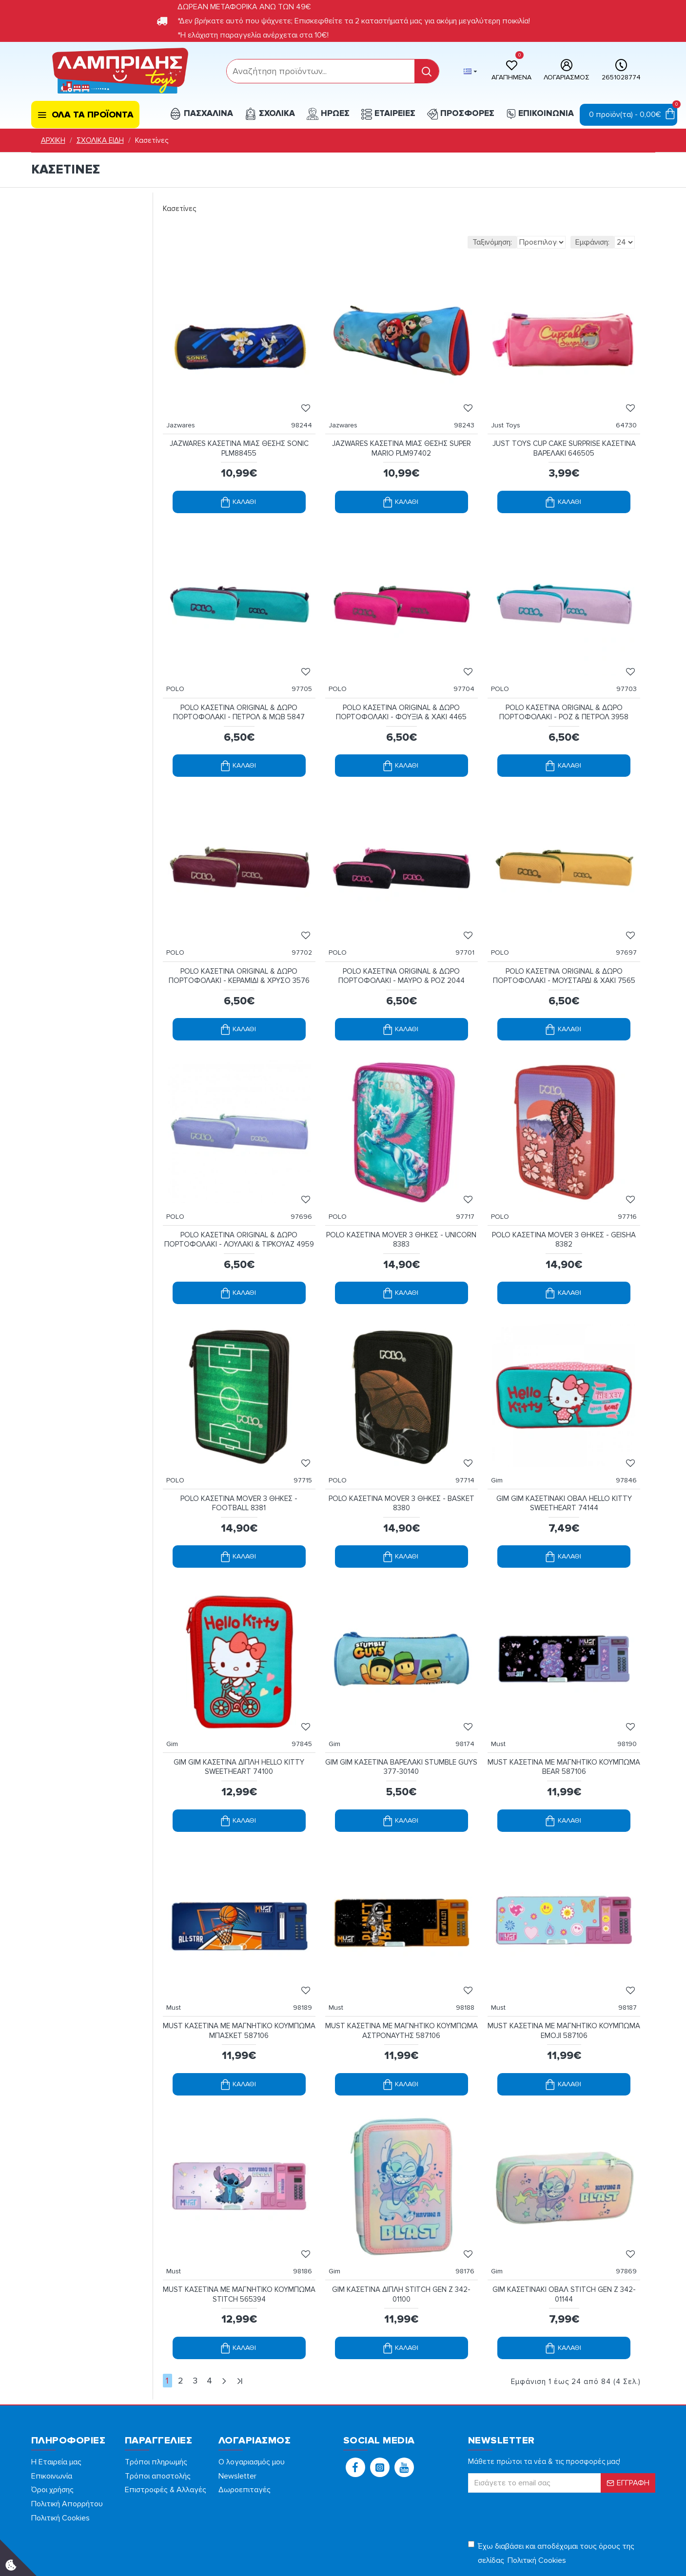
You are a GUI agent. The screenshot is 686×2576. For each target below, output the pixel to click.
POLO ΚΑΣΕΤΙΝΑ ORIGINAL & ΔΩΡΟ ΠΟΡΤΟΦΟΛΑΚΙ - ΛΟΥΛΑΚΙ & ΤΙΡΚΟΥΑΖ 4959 (239, 1205)
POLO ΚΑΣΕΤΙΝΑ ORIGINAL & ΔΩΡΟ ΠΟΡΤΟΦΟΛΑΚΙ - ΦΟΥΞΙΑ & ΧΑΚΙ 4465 (401, 693)
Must (503, 1695)
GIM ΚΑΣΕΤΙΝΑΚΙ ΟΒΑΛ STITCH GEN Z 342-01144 (564, 2226)
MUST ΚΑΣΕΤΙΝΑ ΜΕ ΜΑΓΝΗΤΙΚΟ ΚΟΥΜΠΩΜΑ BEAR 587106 (564, 1718)
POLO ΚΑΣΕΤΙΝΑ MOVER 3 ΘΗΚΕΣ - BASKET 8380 (401, 1464)
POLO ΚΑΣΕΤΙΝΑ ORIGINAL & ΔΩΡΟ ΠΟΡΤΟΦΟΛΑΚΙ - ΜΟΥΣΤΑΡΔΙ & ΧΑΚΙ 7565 (564, 947)
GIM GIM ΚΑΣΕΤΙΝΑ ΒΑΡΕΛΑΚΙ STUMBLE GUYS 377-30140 (401, 1718)
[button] (355, 2396)
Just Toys (510, 415)
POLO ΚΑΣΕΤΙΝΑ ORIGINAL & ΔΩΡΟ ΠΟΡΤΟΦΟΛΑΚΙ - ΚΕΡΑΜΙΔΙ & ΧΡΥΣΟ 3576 (239, 947)
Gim (502, 1441)
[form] (320, 71)
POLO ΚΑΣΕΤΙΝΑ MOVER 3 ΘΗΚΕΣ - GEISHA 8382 (564, 1201)
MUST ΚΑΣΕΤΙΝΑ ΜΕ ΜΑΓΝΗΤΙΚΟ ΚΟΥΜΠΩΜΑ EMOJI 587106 (564, 1972)
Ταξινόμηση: (439, 242)
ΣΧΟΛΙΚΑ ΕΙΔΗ (100, 140)
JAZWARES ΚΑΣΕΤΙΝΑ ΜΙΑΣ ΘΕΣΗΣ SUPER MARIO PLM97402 (401, 438)
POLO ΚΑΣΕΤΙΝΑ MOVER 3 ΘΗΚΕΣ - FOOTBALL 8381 (238, 1464)
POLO (180, 669)
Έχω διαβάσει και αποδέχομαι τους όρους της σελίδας (551, 2483)
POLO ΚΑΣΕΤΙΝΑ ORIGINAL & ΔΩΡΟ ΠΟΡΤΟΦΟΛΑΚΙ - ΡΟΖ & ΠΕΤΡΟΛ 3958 (563, 693)
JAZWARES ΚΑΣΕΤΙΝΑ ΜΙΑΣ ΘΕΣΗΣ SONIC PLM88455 (239, 438)
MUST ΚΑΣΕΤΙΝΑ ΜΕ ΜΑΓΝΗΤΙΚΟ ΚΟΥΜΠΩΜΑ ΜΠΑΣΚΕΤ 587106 (239, 1972)
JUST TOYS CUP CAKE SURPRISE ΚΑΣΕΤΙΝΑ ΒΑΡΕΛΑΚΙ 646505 (564, 438)
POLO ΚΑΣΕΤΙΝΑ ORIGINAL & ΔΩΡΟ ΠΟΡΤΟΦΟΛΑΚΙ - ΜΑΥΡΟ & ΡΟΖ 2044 (401, 947)
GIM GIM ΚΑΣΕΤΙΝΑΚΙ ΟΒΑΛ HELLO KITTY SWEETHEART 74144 (564, 1464)
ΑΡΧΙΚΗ (53, 140)
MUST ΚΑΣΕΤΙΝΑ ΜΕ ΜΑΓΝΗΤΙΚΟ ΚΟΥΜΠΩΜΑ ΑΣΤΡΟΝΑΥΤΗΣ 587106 (401, 1972)
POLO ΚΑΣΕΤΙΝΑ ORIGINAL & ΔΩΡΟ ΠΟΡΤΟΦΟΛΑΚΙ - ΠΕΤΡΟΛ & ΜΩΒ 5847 (239, 693)
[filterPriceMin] (67, 266)
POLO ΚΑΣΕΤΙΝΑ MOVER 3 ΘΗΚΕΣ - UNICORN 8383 (401, 1201)
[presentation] (536, 2443)
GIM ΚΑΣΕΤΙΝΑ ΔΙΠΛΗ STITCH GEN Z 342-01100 (401, 2226)
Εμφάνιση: (592, 242)
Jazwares (185, 415)
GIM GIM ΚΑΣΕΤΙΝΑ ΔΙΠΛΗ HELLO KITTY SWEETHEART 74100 (239, 1718)
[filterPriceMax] (115, 266)
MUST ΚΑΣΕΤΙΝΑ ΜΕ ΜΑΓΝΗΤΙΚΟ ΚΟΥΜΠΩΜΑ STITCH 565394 (239, 2226)
